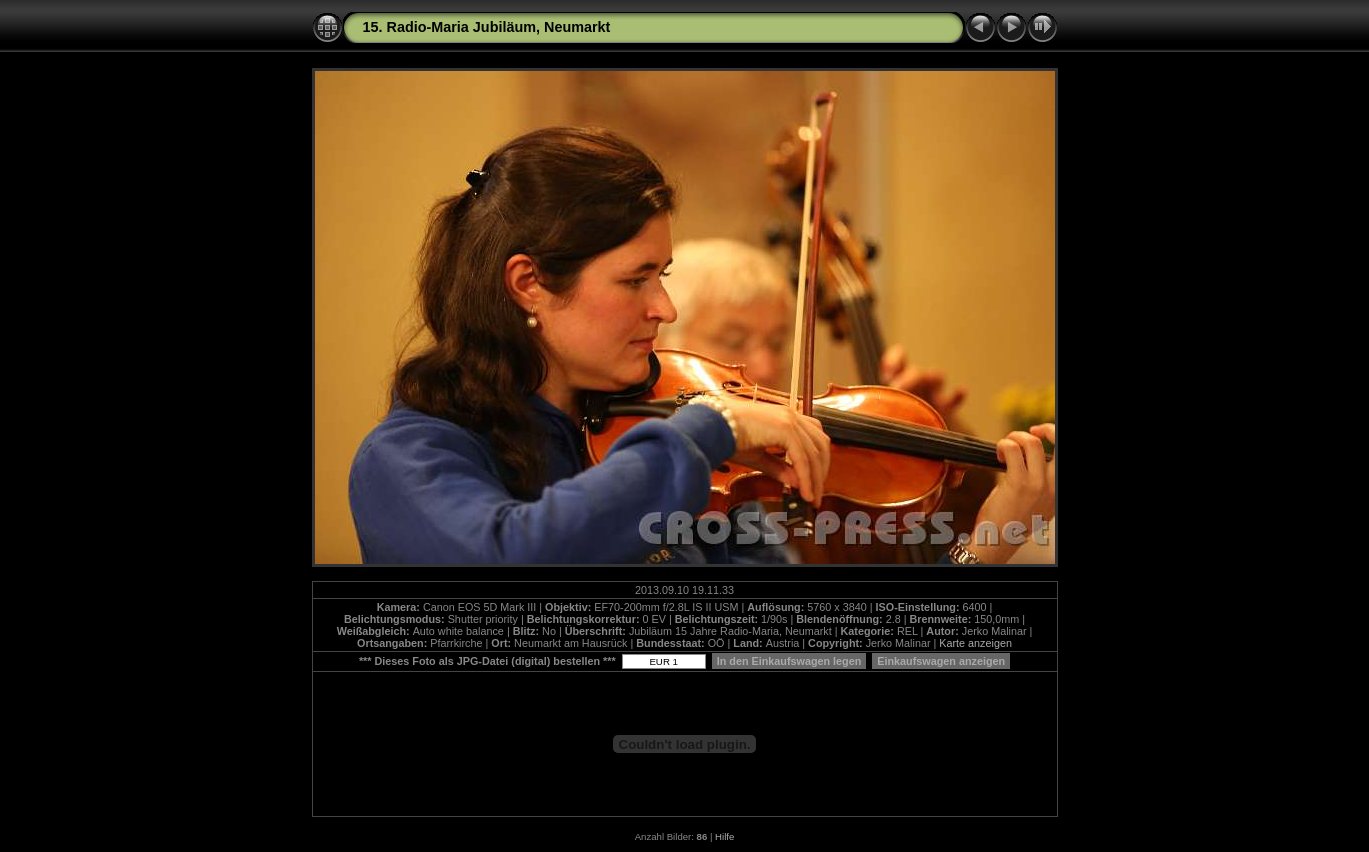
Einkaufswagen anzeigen (941, 661)
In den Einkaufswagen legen (789, 661)
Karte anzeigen (975, 643)
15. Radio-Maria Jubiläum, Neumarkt (487, 27)
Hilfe (724, 836)
